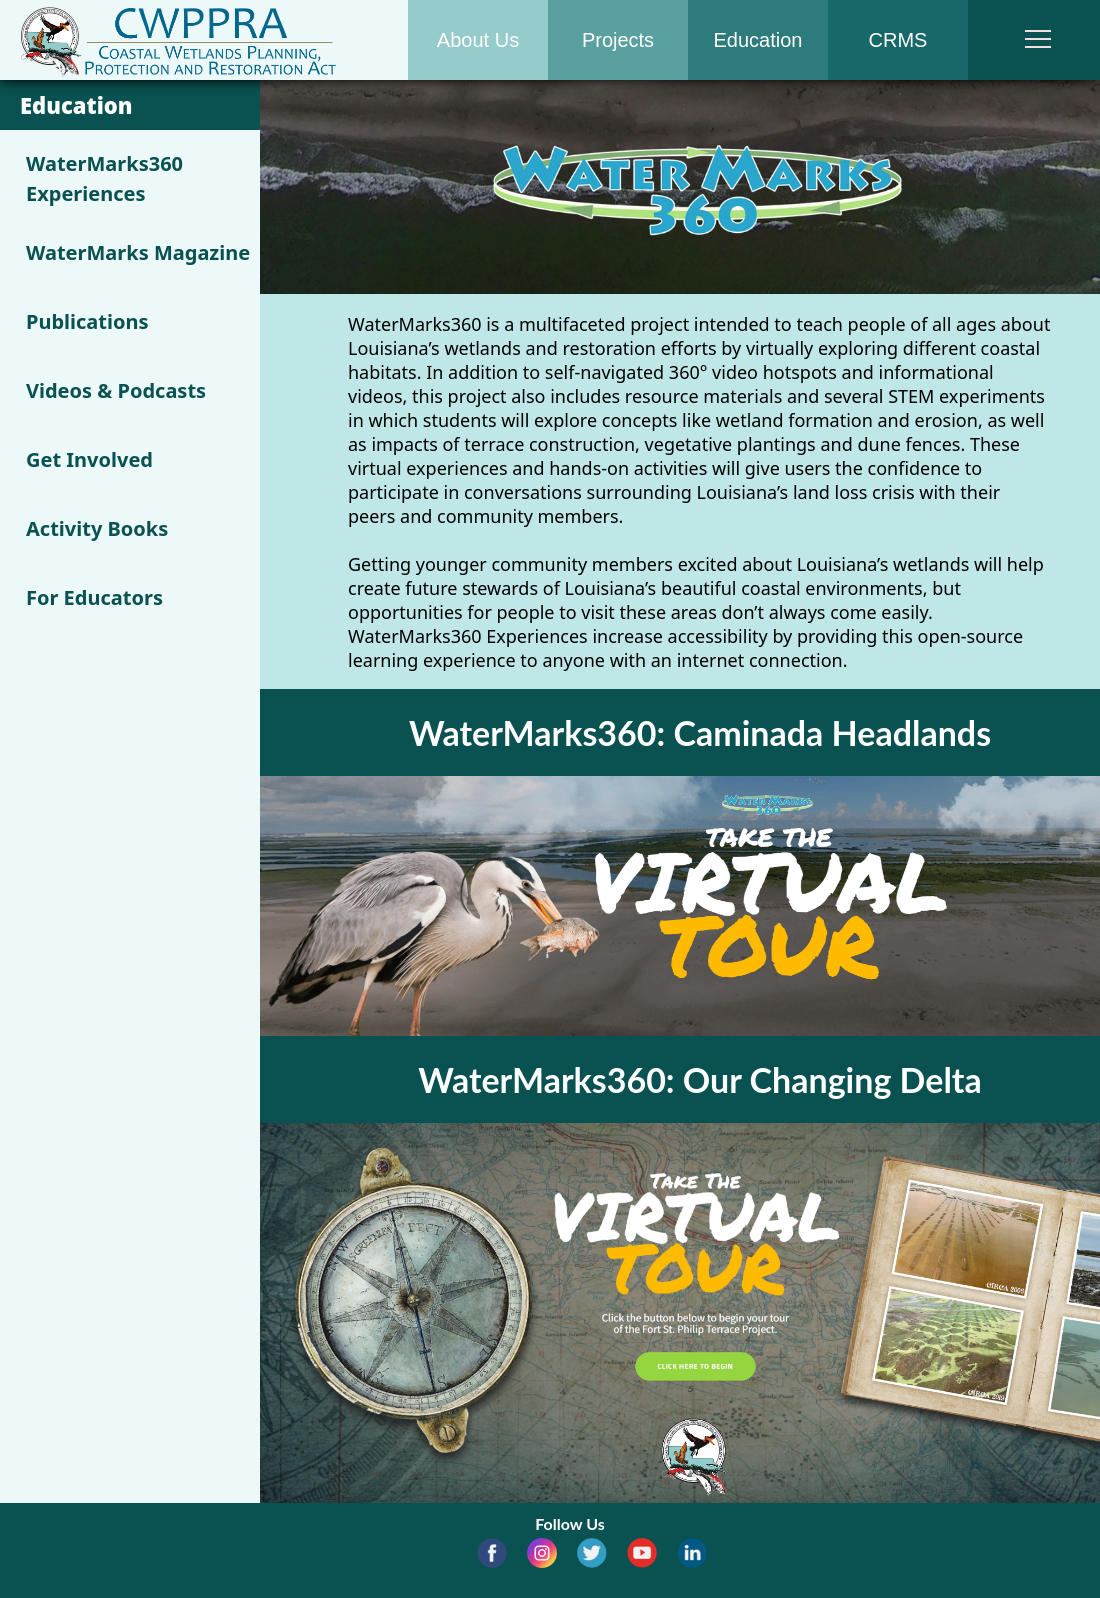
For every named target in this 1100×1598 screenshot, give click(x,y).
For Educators (94, 597)
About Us (478, 40)
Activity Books (97, 528)
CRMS (898, 40)
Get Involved (89, 459)
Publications (87, 321)
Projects (618, 40)
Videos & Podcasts (116, 390)
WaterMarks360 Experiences (104, 178)
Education (758, 40)
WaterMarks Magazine (138, 252)
